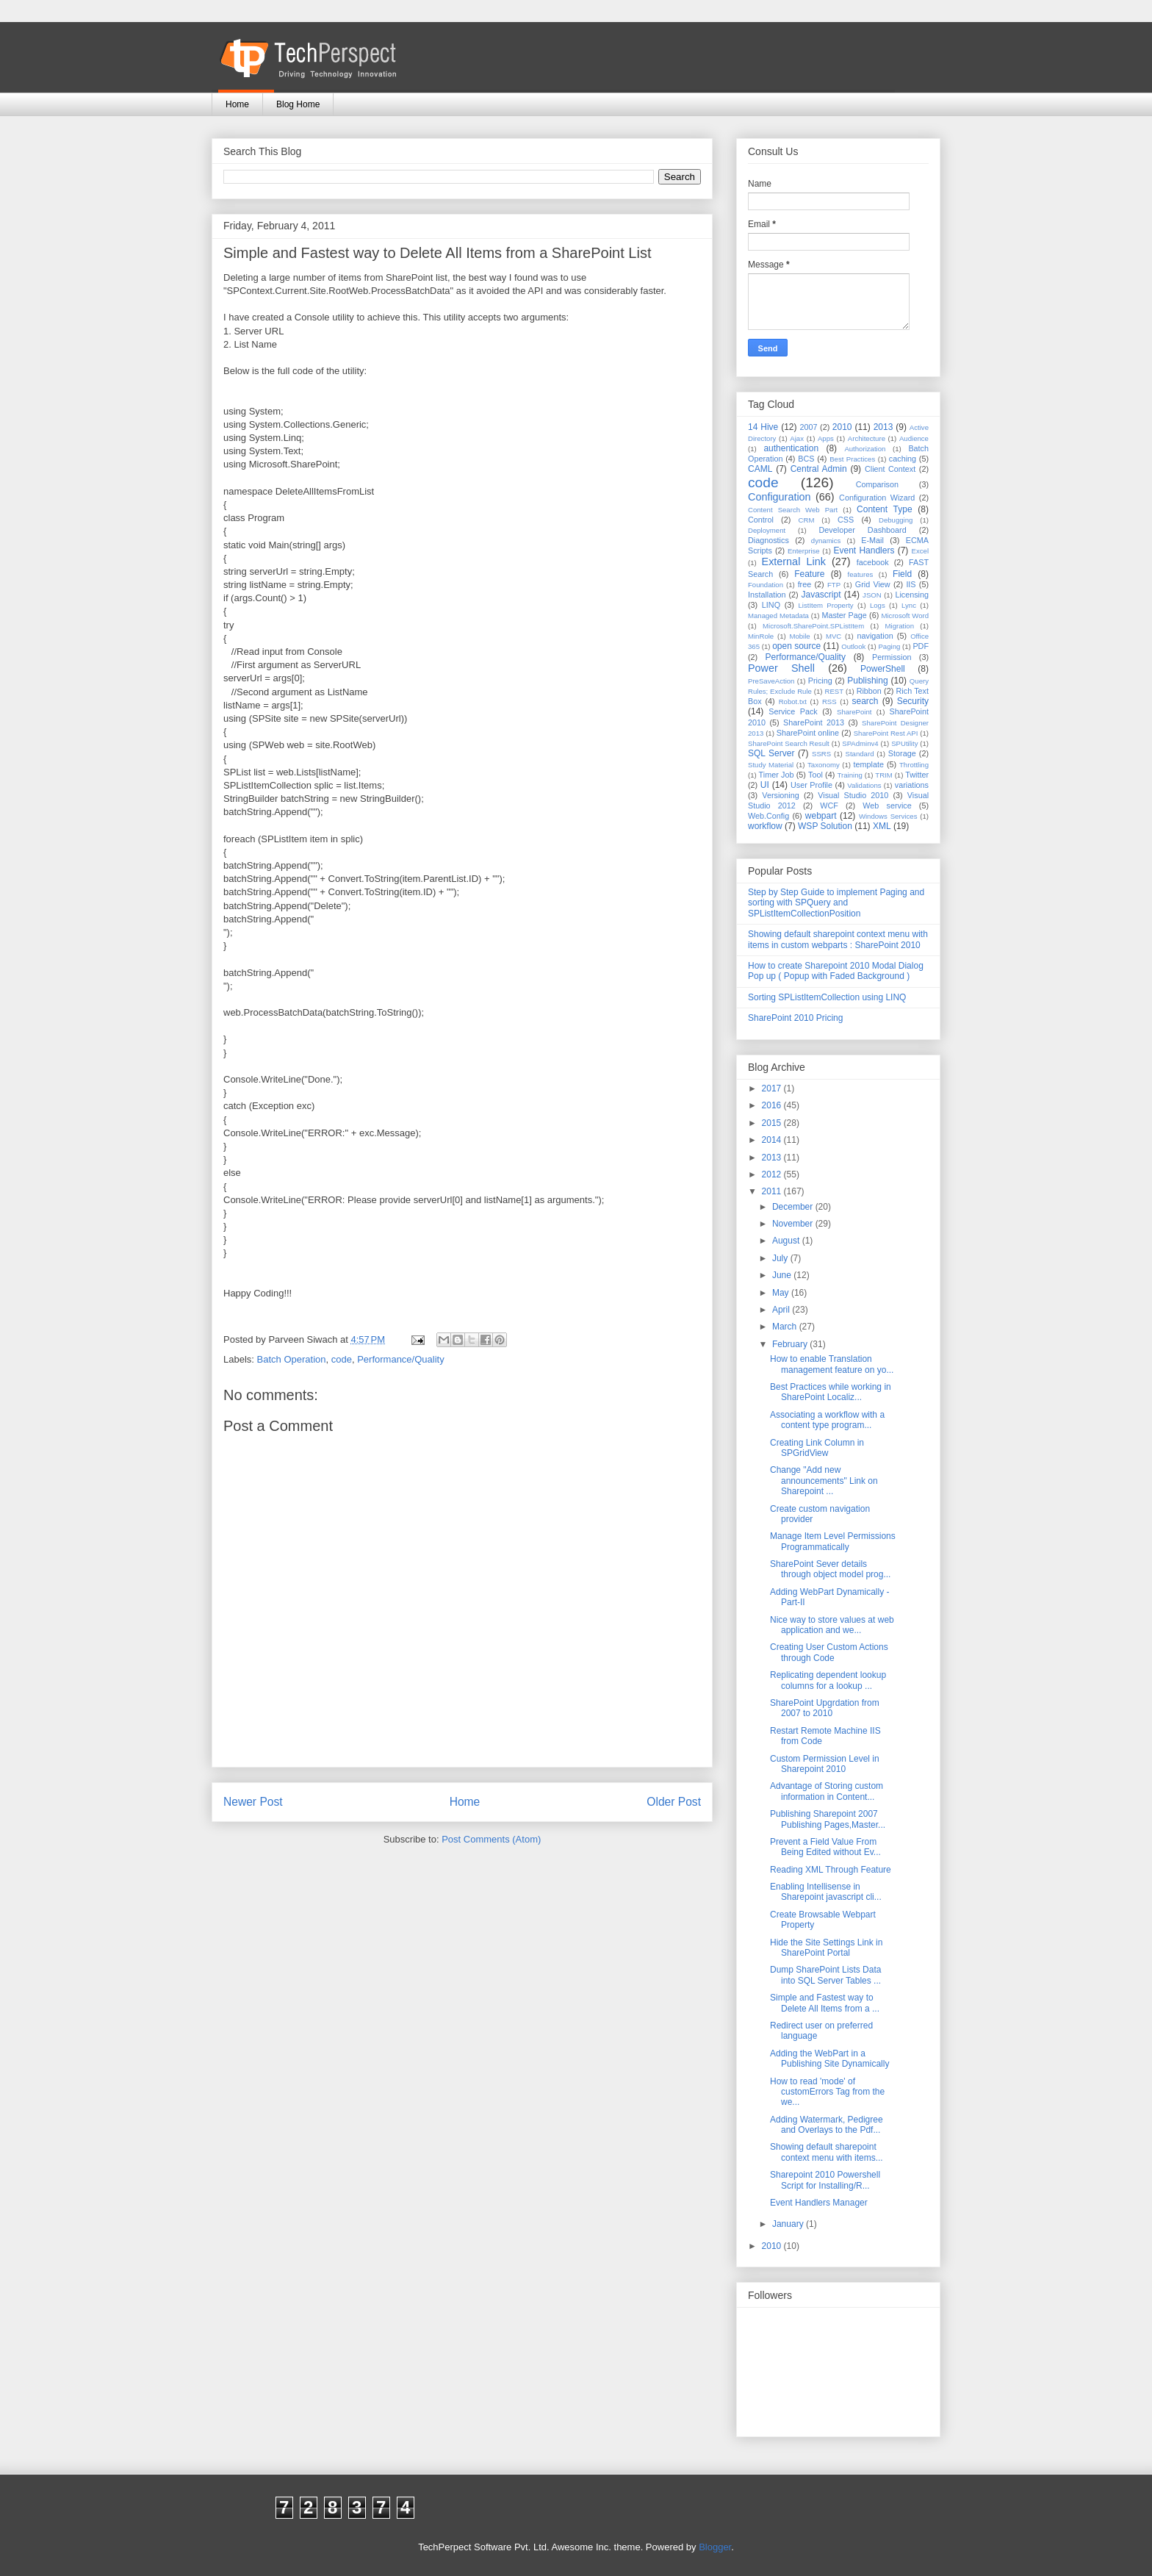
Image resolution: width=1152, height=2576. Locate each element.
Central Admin (819, 469)
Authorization (864, 449)
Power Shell (781, 668)
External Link (794, 561)
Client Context (890, 468)
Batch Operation (291, 1359)
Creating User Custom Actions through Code (829, 1652)
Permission (891, 657)
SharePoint (854, 712)
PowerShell (882, 669)
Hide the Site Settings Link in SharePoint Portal (826, 1947)
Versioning (780, 795)
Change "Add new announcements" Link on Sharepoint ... (824, 1480)
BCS (806, 458)
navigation (875, 635)
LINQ (771, 604)
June (782, 1275)
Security (913, 701)
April (782, 1310)
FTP (833, 585)
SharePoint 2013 (813, 722)
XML (882, 826)
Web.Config (768, 815)
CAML (760, 469)
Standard (860, 754)
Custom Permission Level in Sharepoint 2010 (824, 1764)
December (794, 1207)
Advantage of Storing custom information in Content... (826, 1791)
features (861, 574)
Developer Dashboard (863, 529)
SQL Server (771, 753)
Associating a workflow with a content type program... (827, 1420)
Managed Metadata (778, 615)
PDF (920, 646)
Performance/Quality (400, 1359)
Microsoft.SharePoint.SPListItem (813, 626)
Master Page (843, 615)
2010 (842, 427)
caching (902, 458)
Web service (887, 805)
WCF (829, 805)
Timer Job (776, 774)
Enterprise (804, 551)
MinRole (761, 636)
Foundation (765, 585)
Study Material (770, 765)
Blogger (715, 2546)
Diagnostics (768, 540)
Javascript (820, 594)
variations (912, 785)
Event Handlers (864, 550)
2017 (773, 1088)
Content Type (884, 509)
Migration (899, 626)
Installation (767, 594)
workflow (765, 826)
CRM (807, 520)
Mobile (799, 636)
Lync (908, 605)
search (865, 701)
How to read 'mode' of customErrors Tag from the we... (827, 2092)
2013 (883, 427)
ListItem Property (825, 605)
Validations (864, 785)
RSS (829, 701)
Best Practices (852, 459)
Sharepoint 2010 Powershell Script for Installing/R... (825, 2180)
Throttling (914, 765)
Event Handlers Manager (819, 2203)
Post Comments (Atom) (491, 1839)
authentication (790, 448)
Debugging (895, 520)
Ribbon (869, 690)
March (785, 1326)
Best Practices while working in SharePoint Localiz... (830, 1392)
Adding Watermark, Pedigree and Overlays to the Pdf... (826, 2124)
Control (761, 519)
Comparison (877, 484)
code (341, 1359)
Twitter (917, 774)
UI (764, 785)
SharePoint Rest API (886, 733)
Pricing (820, 680)
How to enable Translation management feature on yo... (831, 1364)
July (781, 1258)
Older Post (674, 1801)
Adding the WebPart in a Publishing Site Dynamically (829, 2058)
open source (796, 646)
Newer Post (253, 1801)
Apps (826, 438)
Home (237, 104)
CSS (846, 519)
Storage (902, 753)
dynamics (826, 541)
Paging (889, 646)
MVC (833, 636)
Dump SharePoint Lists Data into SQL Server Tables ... (825, 1975)
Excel (920, 551)
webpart (821, 816)
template (869, 764)
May (781, 1293)
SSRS (821, 754)
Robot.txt (793, 701)
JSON (872, 595)
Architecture (866, 438)
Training (850, 775)
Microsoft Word (905, 615)
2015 (773, 1123)
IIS (910, 584)
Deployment (766, 530)
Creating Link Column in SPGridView (817, 1448)
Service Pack (793, 711)
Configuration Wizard (877, 497)
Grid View (872, 584)
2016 (773, 1105)
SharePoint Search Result (788, 743)
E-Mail (872, 540)
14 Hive (763, 427)
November (794, 1224)
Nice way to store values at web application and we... (832, 1625)
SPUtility (904, 743)
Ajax (797, 438)
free (805, 584)
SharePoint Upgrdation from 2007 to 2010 (824, 1708)
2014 (773, 1140)
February (791, 1344)
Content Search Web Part (793, 510)
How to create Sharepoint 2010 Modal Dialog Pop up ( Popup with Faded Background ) (836, 971)
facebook (873, 562)
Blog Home (298, 104)
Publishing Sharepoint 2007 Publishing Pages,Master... (827, 1819)
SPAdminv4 (860, 743)
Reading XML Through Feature (830, 1870)
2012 (773, 1174)
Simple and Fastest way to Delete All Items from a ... (824, 2002)
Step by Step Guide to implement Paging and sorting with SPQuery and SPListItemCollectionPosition (836, 903)
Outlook (853, 646)
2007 (808, 427)
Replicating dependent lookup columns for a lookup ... (828, 1680)
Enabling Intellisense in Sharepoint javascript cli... (826, 1891)
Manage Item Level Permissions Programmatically (833, 1541)
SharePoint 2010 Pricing (795, 1018)
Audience (914, 438)
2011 (773, 1191)
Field (902, 574)
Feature (809, 574)
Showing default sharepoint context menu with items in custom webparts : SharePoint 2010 (838, 939)
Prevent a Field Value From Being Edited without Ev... (825, 1847)
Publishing (867, 680)
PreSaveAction (771, 681)
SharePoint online (808, 732)
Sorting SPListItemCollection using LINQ (827, 997)
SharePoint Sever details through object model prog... (830, 1569)
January (789, 2224)
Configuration (779, 497)
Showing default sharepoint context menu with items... (826, 2152)
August (787, 1240)
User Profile (811, 785)
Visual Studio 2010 (853, 795)
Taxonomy (823, 765)
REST (833, 691)
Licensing (912, 594)
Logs (877, 605)
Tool (815, 774)
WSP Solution (825, 826)
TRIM (883, 775)
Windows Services (888, 816)
